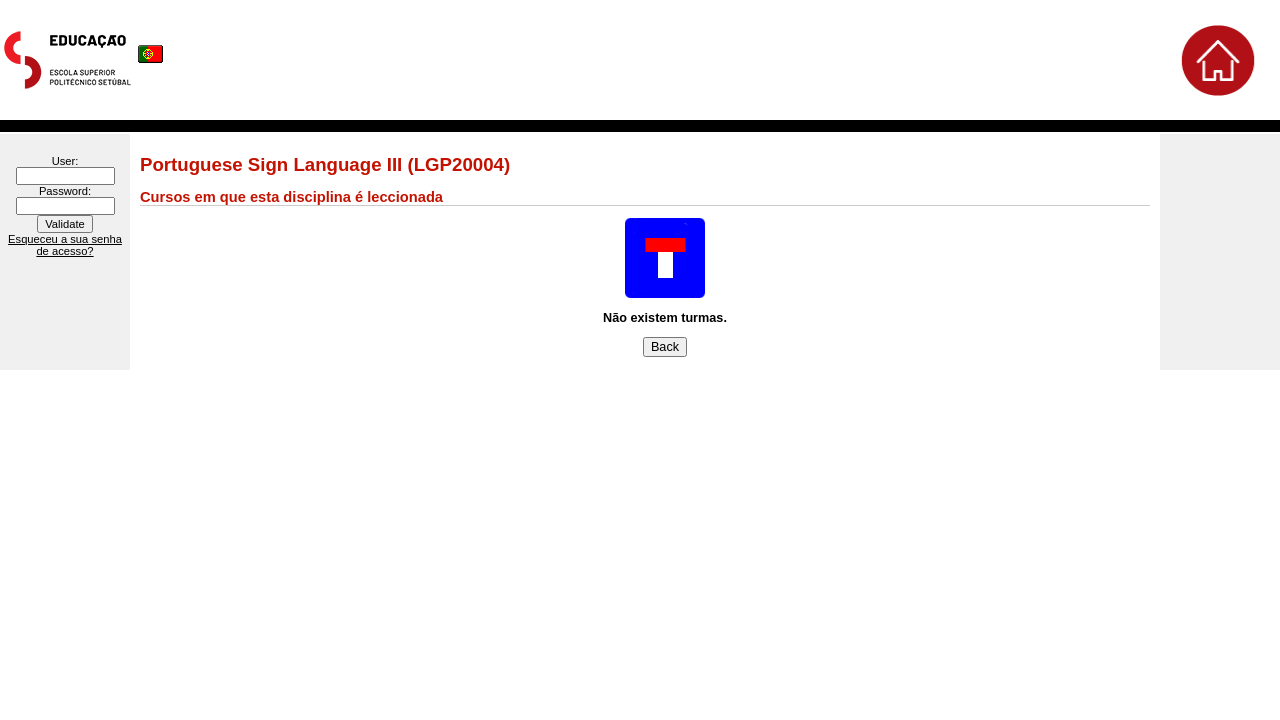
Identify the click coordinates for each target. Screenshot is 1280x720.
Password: (65, 191)
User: (65, 161)
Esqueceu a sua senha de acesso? (65, 245)
